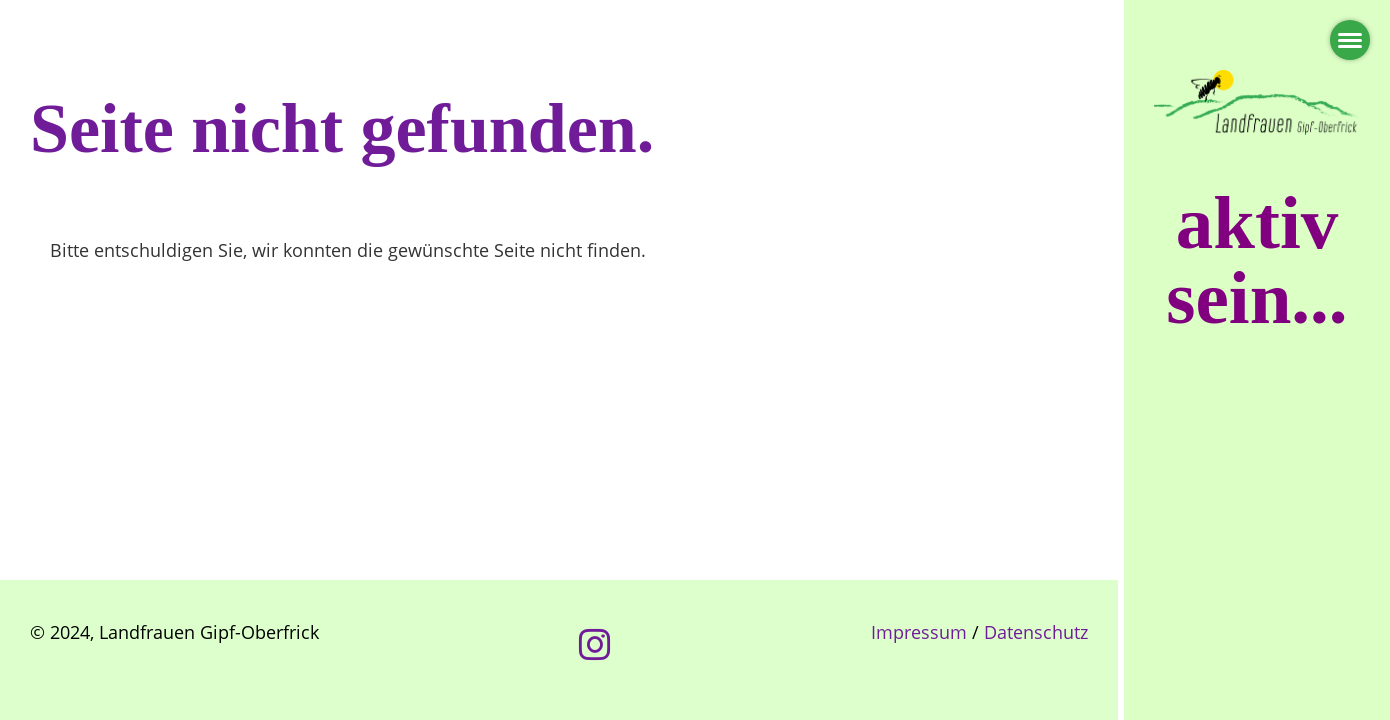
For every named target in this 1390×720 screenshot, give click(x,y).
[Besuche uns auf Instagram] (595, 644)
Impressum (919, 632)
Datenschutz (1036, 632)
